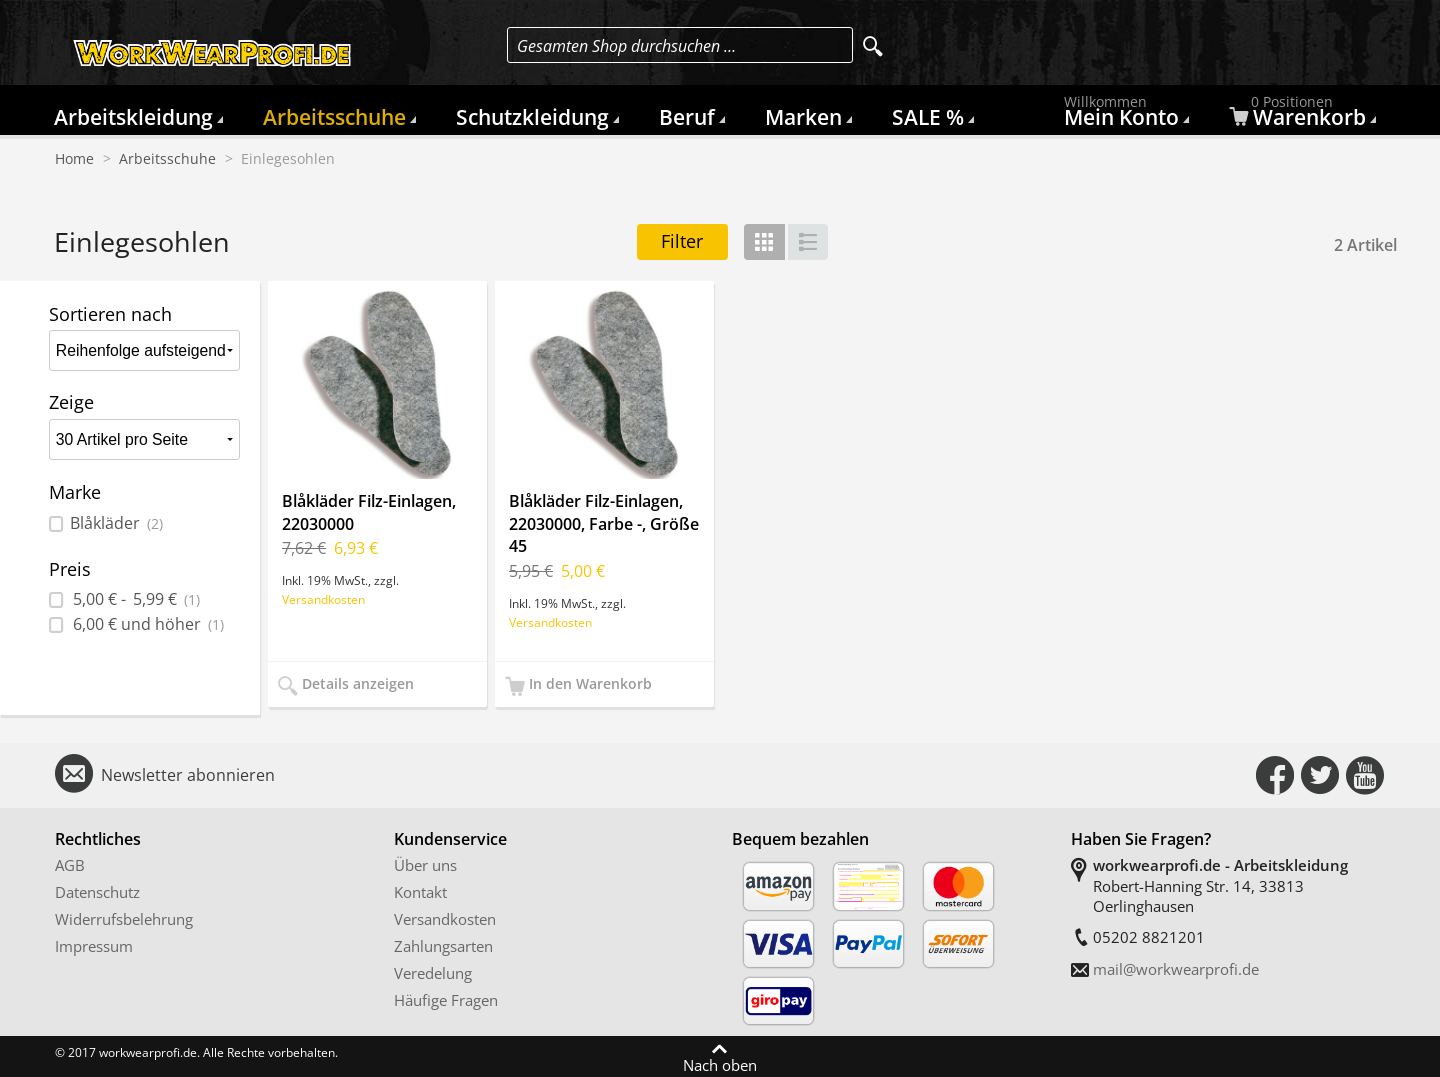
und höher (147, 624)
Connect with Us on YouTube (1365, 775)
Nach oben (720, 1064)
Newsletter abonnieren (188, 775)
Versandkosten (323, 599)
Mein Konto (1124, 115)
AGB (70, 865)
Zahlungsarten (443, 946)
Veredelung (433, 973)
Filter (682, 241)
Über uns (425, 865)
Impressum (94, 946)
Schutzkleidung (532, 117)
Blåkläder (116, 523)
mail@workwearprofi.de (1176, 969)
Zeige (71, 402)
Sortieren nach (110, 314)
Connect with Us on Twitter (1320, 775)
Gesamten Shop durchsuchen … (626, 46)
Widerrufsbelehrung (124, 919)
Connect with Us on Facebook (1275, 775)
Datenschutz (97, 892)
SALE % (928, 117)
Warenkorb (1300, 115)
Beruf (687, 117)
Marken (803, 117)
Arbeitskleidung (133, 117)
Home (74, 159)
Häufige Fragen (446, 1000)
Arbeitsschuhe (334, 117)
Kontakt (420, 892)
